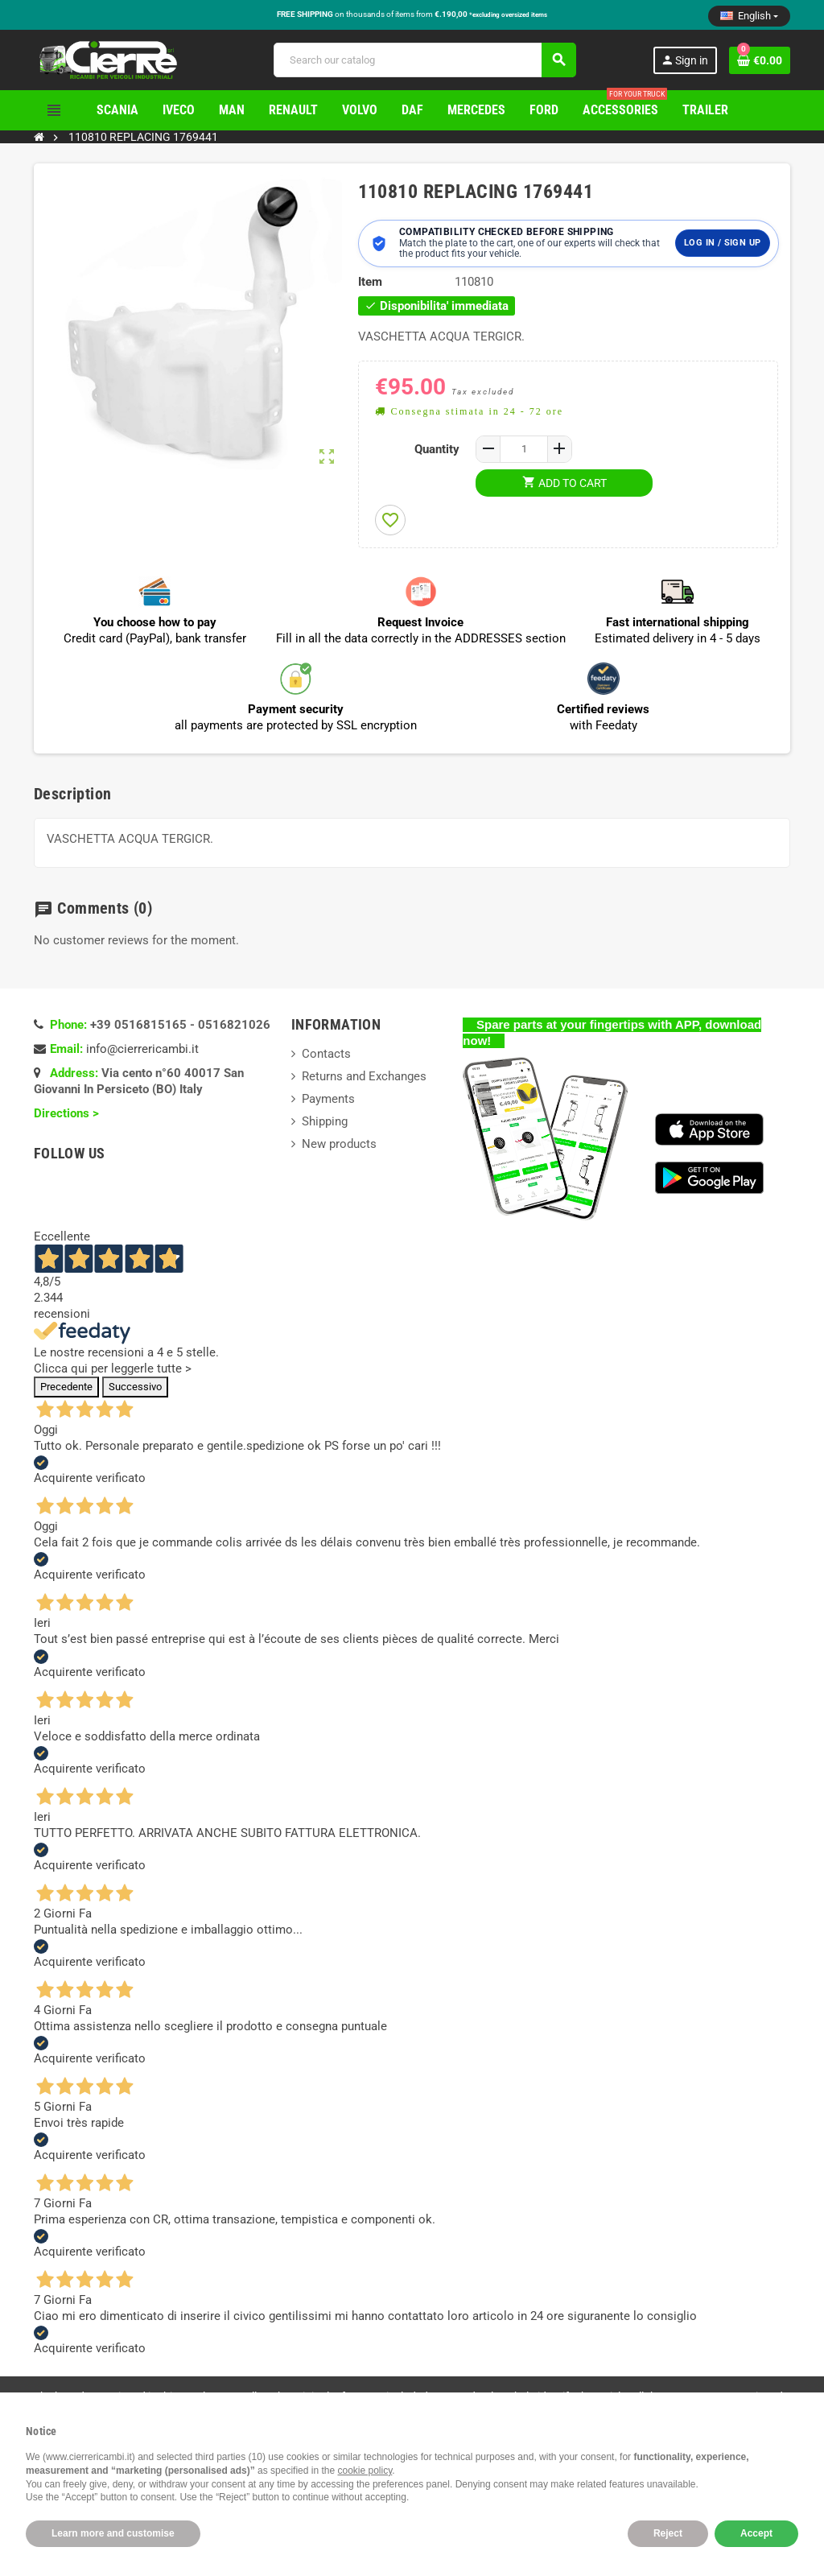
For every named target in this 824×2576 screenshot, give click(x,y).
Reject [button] (667, 2533)
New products (339, 1144)
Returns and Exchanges (364, 1076)
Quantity (436, 449)
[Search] (424, 60)
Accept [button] (756, 2533)
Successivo (135, 1387)
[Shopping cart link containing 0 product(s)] (759, 60)
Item (370, 282)
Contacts (326, 1053)
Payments (328, 1099)
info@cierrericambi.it (142, 1049)
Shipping (325, 1121)
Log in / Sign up (722, 242)
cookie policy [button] (365, 2470)
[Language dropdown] (749, 16)
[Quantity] (524, 449)
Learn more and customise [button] (113, 2533)
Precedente (66, 1387)
